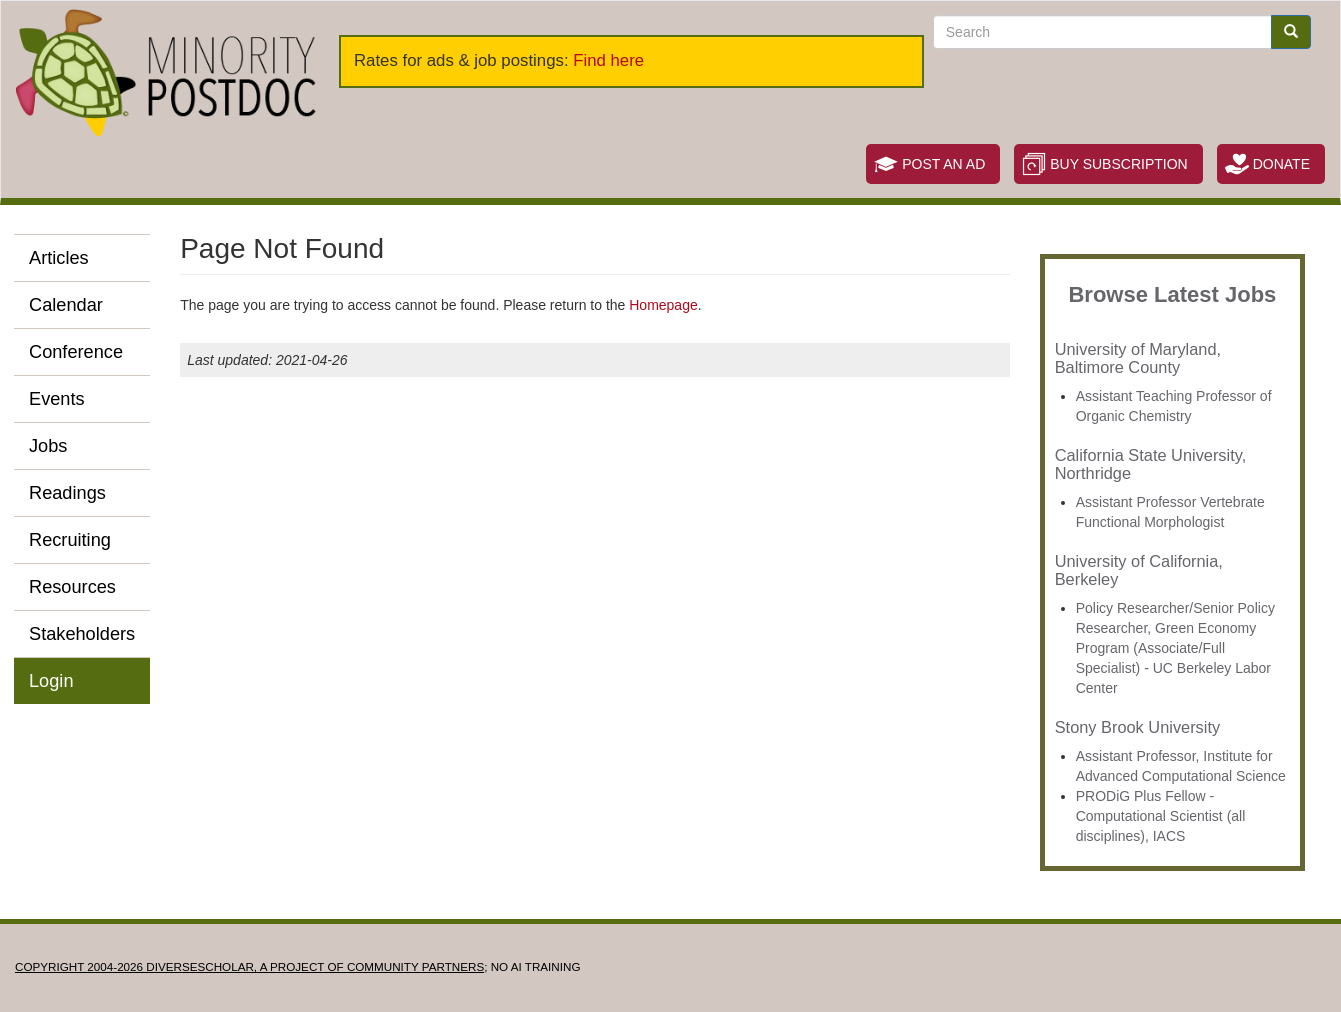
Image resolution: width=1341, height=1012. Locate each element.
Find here (608, 60)
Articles (59, 258)
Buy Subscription (1118, 164)
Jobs (48, 446)
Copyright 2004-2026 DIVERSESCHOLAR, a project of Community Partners (249, 966)
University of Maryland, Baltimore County (1138, 358)
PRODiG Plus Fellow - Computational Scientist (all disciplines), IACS (1161, 816)
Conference (76, 352)
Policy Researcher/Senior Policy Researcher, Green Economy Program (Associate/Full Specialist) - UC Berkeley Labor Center (1175, 648)
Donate (1281, 164)
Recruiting (70, 540)
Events (57, 399)
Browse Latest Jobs (1172, 294)
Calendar (66, 305)
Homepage (663, 305)
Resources (72, 587)
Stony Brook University (1137, 727)
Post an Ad (943, 164)
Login (51, 681)
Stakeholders (82, 634)
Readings (67, 493)
